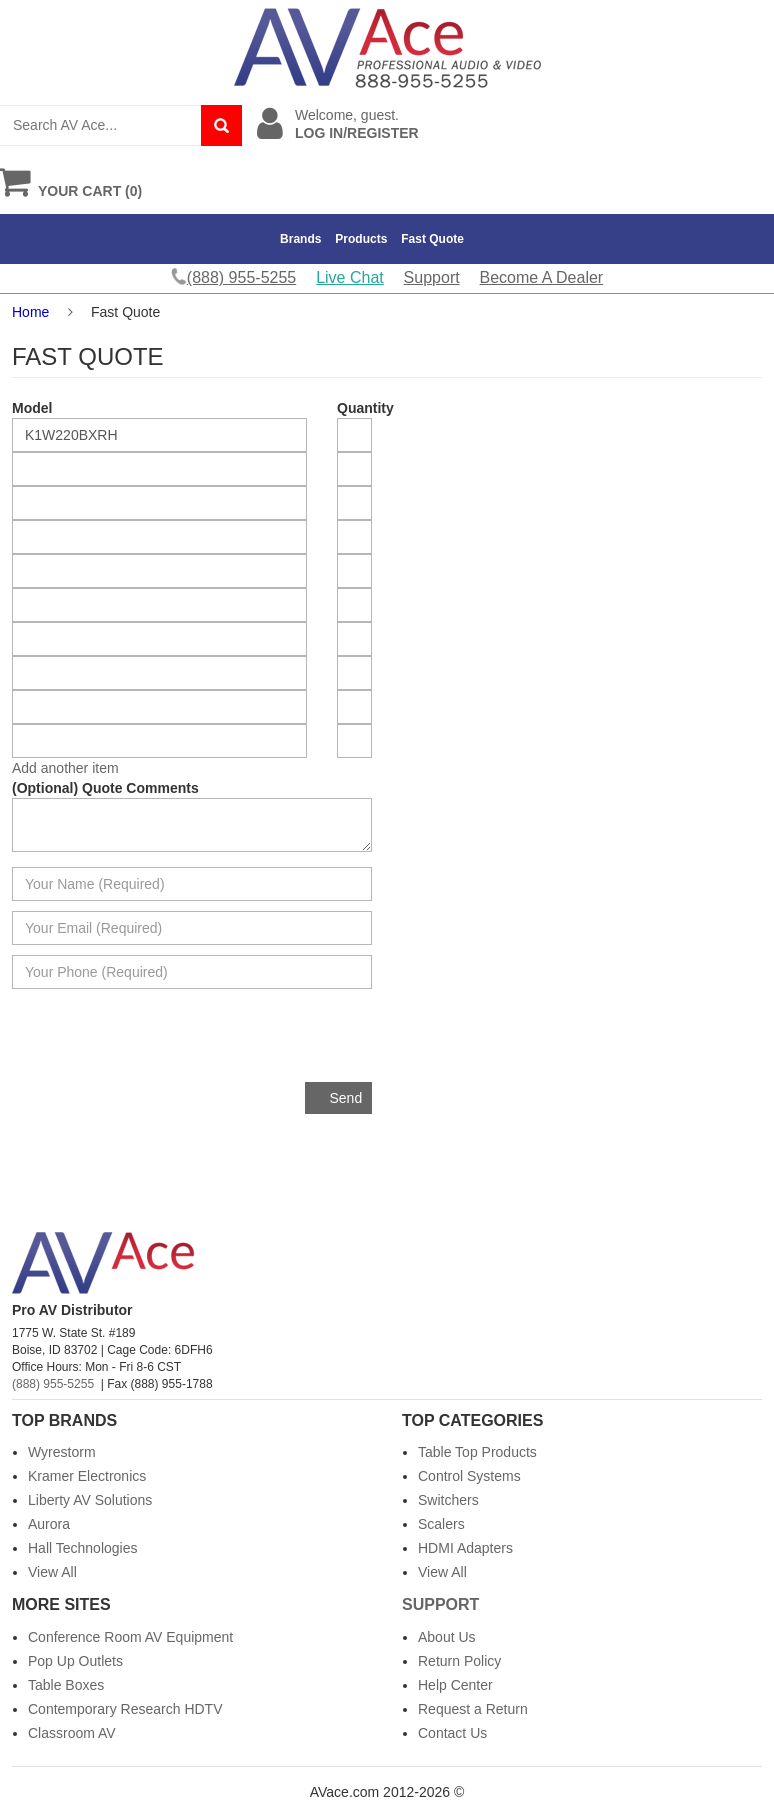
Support (432, 277)
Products (361, 239)
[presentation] (220, 1043)
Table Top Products (477, 1452)
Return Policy (459, 1661)
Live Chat (350, 277)
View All (52, 1572)
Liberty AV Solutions (90, 1500)
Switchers (448, 1500)
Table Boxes (66, 1685)
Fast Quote (432, 239)
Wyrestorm (62, 1452)
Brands (300, 239)
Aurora (49, 1524)
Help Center (455, 1685)
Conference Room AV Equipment (130, 1637)
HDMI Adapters (465, 1548)
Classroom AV (72, 1733)
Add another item (65, 768)
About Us (447, 1637)
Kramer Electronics (87, 1476)
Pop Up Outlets (75, 1661)
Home (30, 312)
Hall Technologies (82, 1548)
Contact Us (452, 1733)
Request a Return (473, 1709)
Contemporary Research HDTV (125, 1709)
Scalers (441, 1524)
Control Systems (469, 1476)
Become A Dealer (542, 277)
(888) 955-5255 (53, 1384)
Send (346, 1098)
